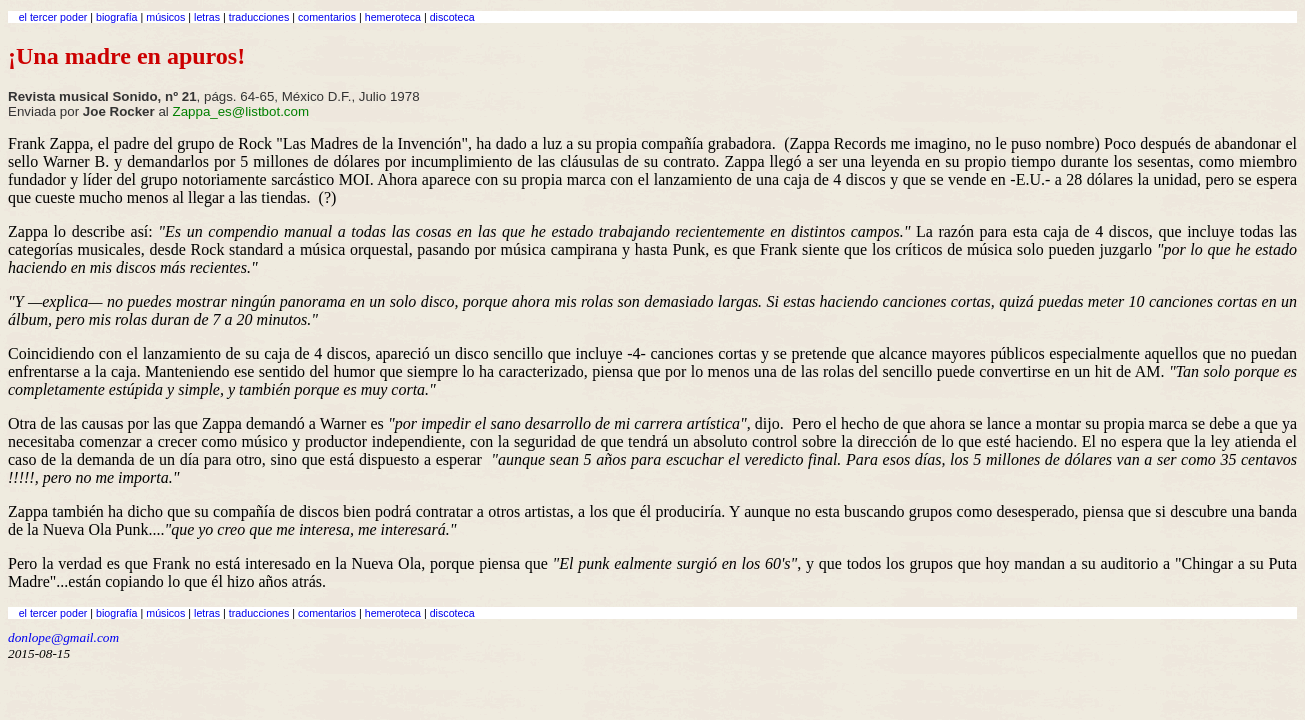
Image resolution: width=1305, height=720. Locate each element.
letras (207, 17)
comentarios (327, 17)
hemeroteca (393, 17)
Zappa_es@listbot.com (241, 111)
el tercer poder (53, 17)
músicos (165, 17)
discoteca (452, 17)
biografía (116, 17)
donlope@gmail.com (63, 637)
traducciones (259, 17)
